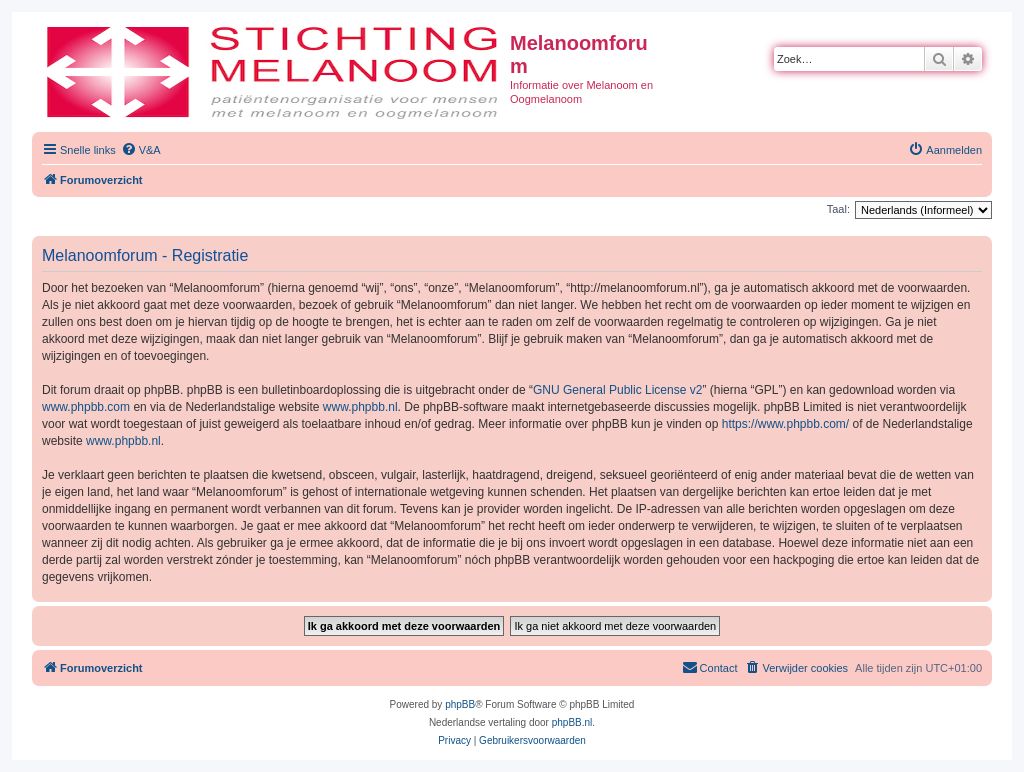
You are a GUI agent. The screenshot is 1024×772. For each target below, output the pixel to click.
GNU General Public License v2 (617, 390)
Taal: (838, 209)
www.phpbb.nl (360, 407)
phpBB (460, 704)
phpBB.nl (572, 722)
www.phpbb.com (86, 407)
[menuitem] (141, 150)
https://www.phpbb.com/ (785, 424)
